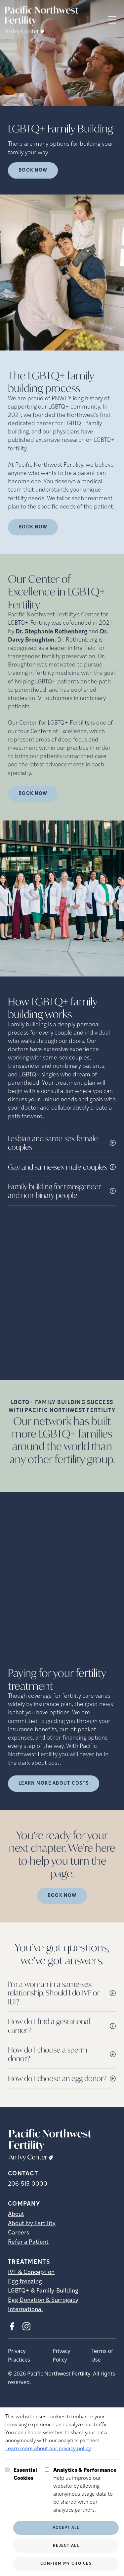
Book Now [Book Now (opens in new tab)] (33, 170)
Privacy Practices (19, 2355)
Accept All (66, 2528)
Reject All (66, 2546)
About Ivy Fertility (32, 2224)
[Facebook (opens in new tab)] (12, 2326)
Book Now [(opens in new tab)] (33, 527)
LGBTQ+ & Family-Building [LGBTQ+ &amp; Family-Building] (43, 2291)
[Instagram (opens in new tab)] (26, 2326)
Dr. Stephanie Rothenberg (51, 632)
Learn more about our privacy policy (48, 2449)
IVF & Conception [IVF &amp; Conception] (31, 2272)
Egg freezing (25, 2282)
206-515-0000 (27, 2184)
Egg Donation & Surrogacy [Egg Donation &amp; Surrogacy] (43, 2300)
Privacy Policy (61, 2355)
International (25, 2309)
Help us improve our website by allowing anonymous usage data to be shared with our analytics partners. (86, 2489)
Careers (18, 2233)
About (16, 2214)
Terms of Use (102, 2355)
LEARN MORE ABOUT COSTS (54, 1783)
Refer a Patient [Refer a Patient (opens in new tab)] (28, 2242)
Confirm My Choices (66, 2564)
